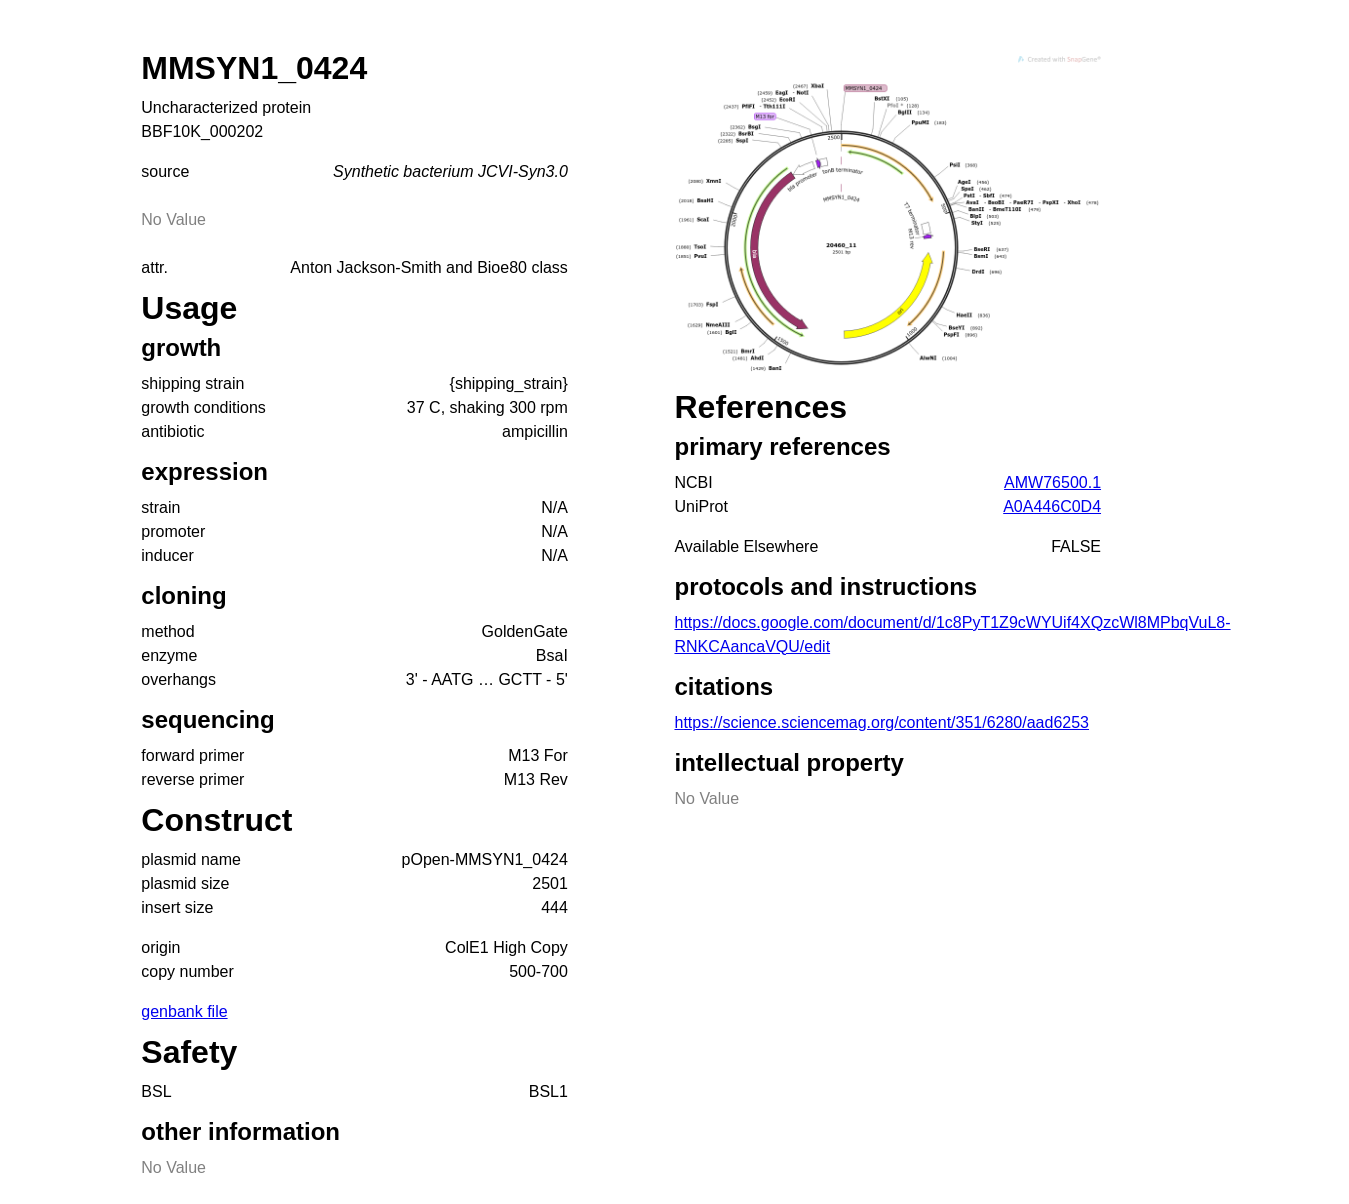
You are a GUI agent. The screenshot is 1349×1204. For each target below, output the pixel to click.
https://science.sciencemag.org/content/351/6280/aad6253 (881, 722)
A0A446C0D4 (1052, 506)
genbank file (184, 1011)
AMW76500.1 (1052, 482)
